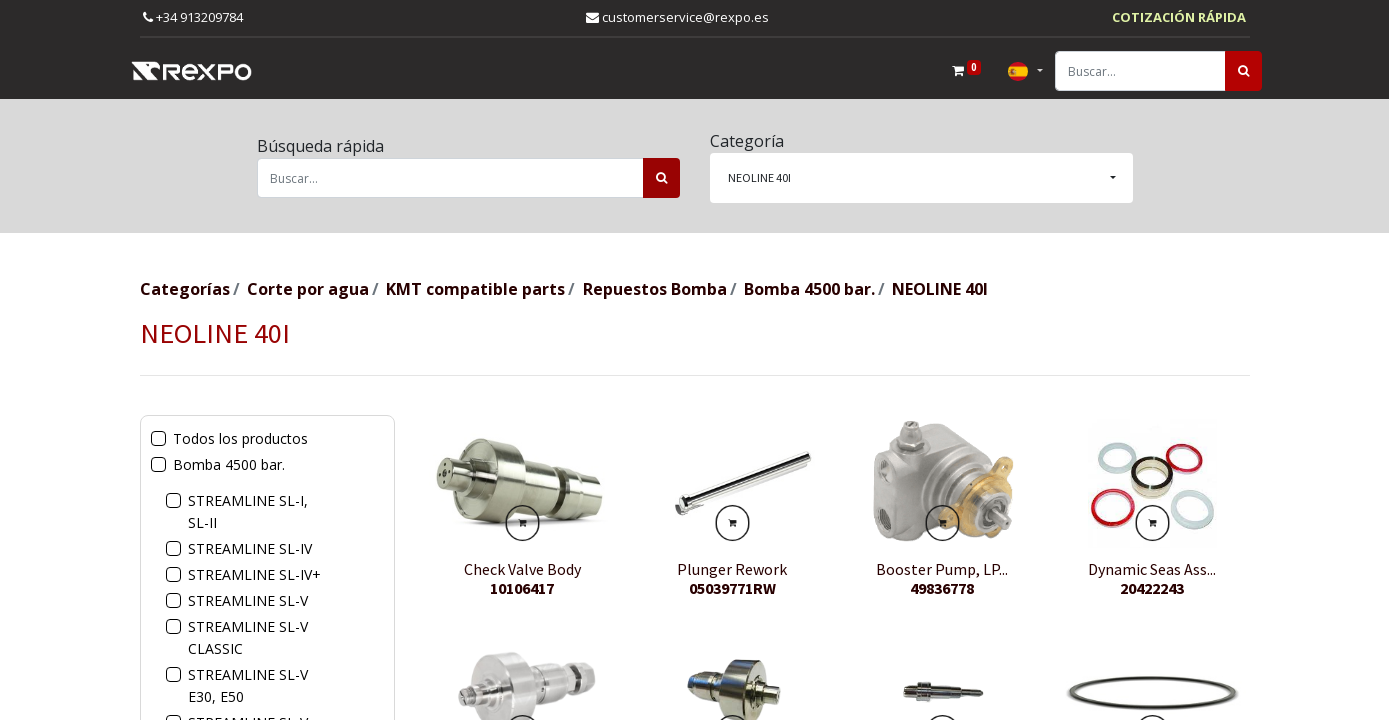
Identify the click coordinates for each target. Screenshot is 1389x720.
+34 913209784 (193, 17)
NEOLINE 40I (940, 289)
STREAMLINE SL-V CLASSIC (248, 637)
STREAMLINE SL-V (248, 600)
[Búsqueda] (1231, 71)
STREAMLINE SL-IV (250, 548)
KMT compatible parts (475, 289)
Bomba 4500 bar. (809, 289)
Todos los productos (240, 438)
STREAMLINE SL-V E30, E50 (248, 685)
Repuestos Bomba (655, 289)
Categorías (185, 289)
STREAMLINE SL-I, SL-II (248, 511)
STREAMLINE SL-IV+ (254, 574)
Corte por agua (308, 289)
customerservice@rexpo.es (677, 17)
